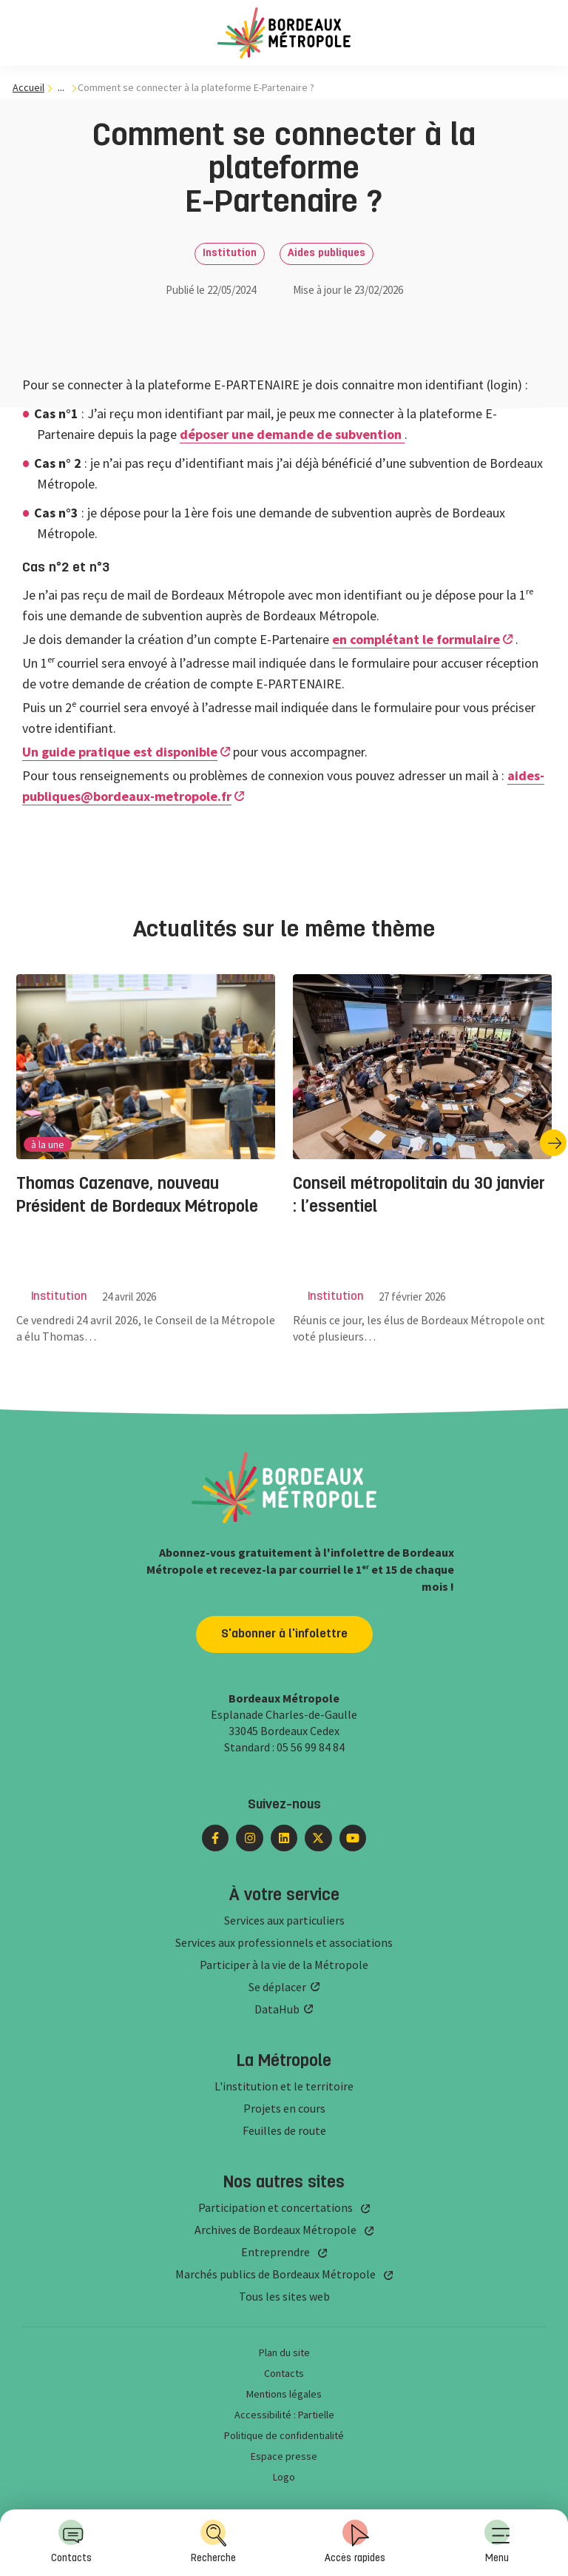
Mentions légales (284, 2394)
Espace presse (284, 2456)
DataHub (277, 2009)
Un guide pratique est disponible (119, 751)
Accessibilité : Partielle (284, 2414)
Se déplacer (277, 1986)
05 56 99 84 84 (311, 1747)
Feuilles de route (284, 2130)
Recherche (213, 2541)
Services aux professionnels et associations (284, 1942)
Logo (284, 2476)
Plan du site (284, 2352)
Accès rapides (355, 2541)
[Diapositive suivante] (553, 1143)
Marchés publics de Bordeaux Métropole (275, 2274)
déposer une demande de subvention (292, 434)
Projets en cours (284, 2108)
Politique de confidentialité (284, 2435)
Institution (230, 253)
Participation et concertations (275, 2207)
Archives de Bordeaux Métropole (275, 2229)
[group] (146, 1143)
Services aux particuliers (284, 1920)
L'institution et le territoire (284, 2086)
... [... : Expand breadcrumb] (61, 87)
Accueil (28, 87)
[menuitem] (497, 2542)
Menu (497, 2541)
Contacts (71, 2541)
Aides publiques (326, 253)
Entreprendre (275, 2251)
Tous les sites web (284, 2296)
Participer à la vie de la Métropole (284, 1964)
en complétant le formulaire (416, 639)
